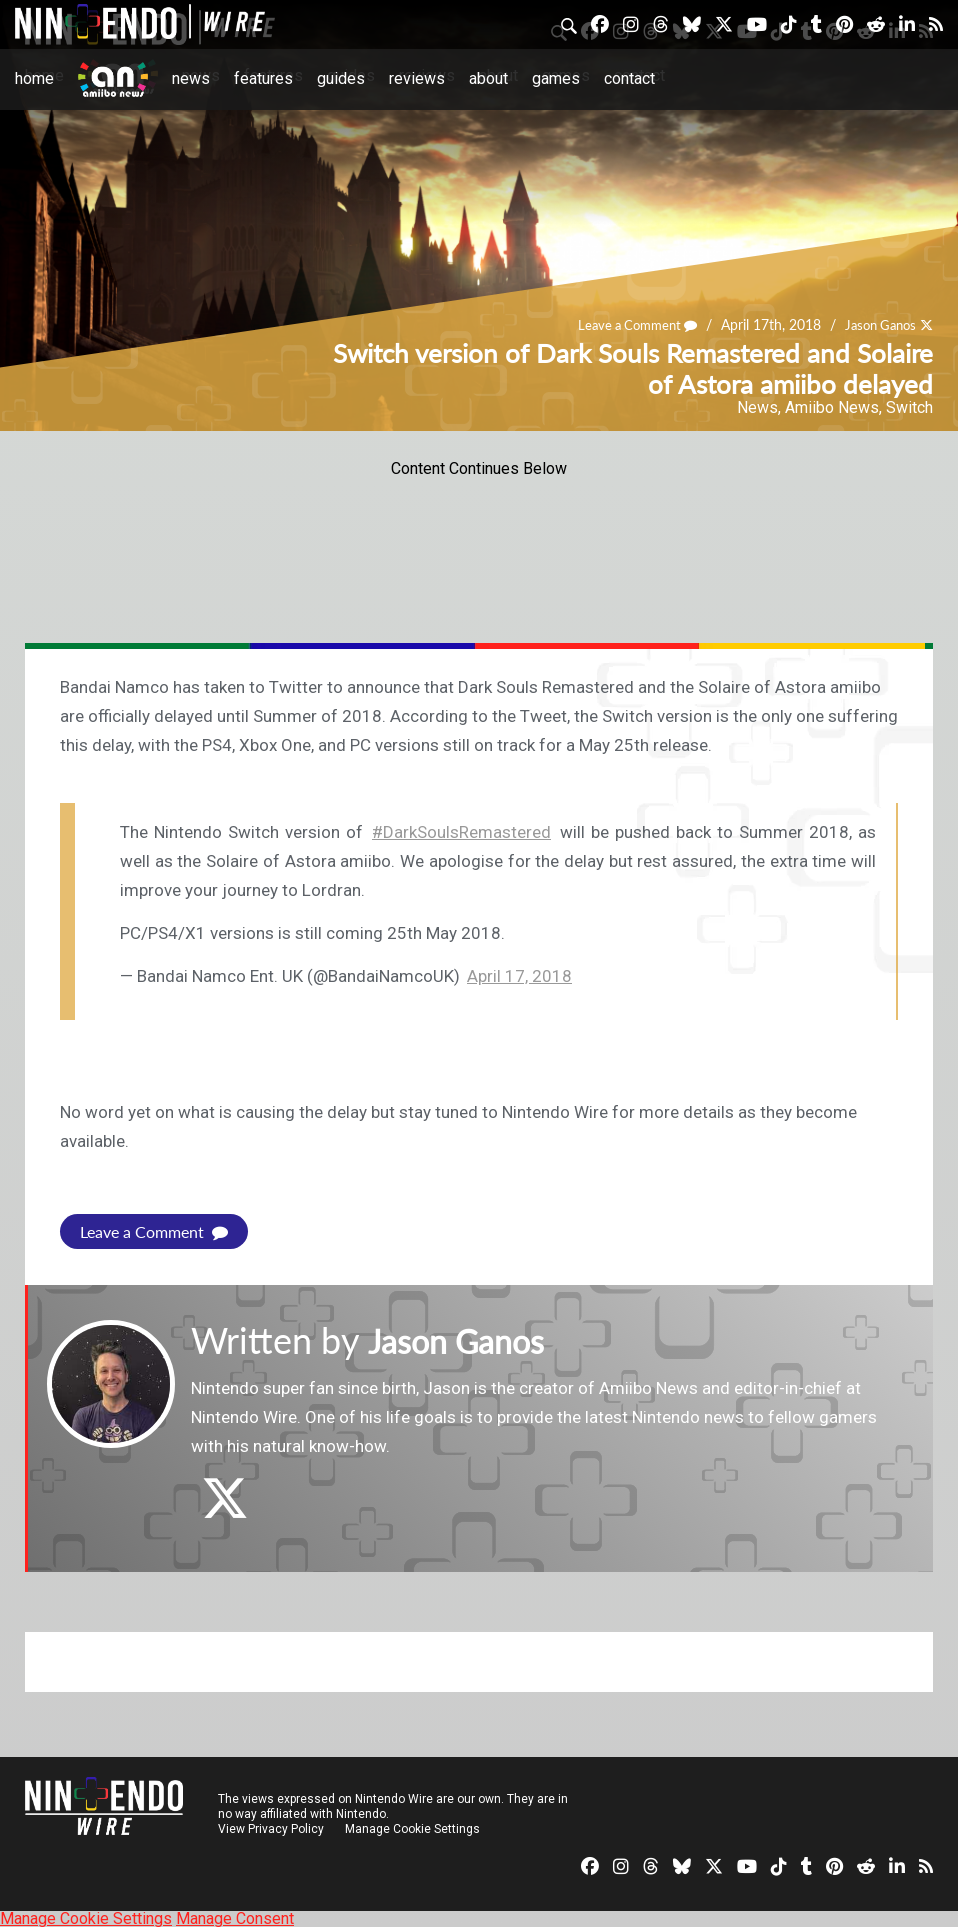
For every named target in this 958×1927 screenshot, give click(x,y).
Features (263, 78)
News (191, 78)
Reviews (417, 78)
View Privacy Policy (271, 1828)
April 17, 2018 (519, 976)
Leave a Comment (625, 324)
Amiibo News (832, 407)
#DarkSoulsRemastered (461, 832)
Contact (629, 78)
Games (556, 78)
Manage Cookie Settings (414, 1828)
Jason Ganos (876, 324)
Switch (909, 407)
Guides (341, 78)
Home (34, 78)
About (488, 78)
